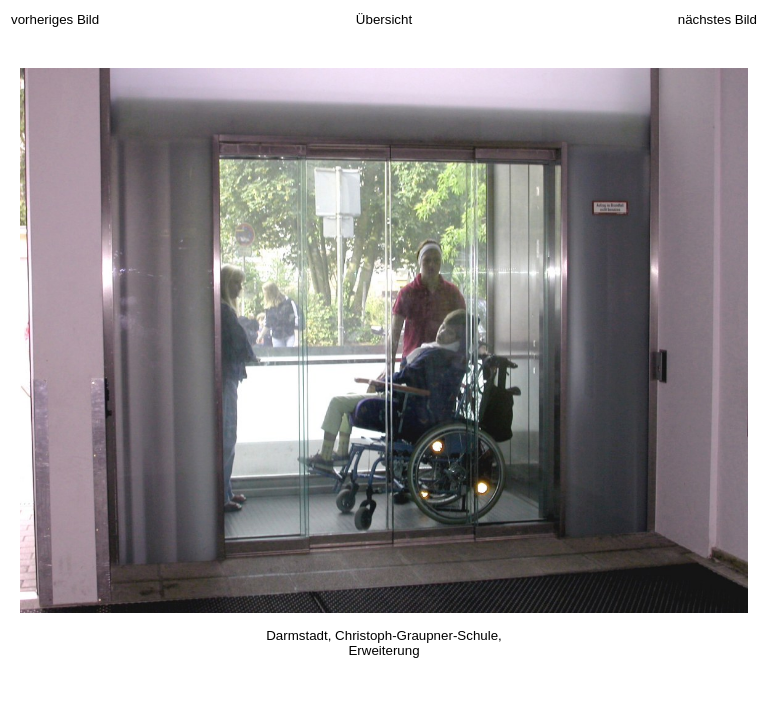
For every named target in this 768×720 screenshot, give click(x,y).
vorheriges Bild (55, 19)
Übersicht (384, 19)
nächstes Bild (717, 19)
